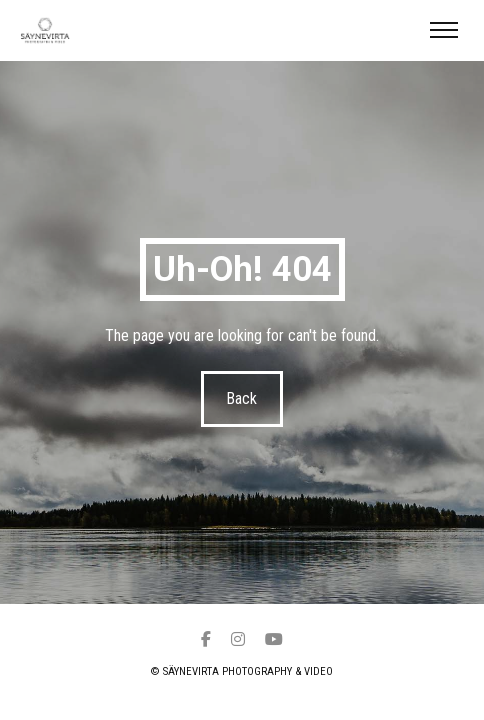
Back (242, 398)
